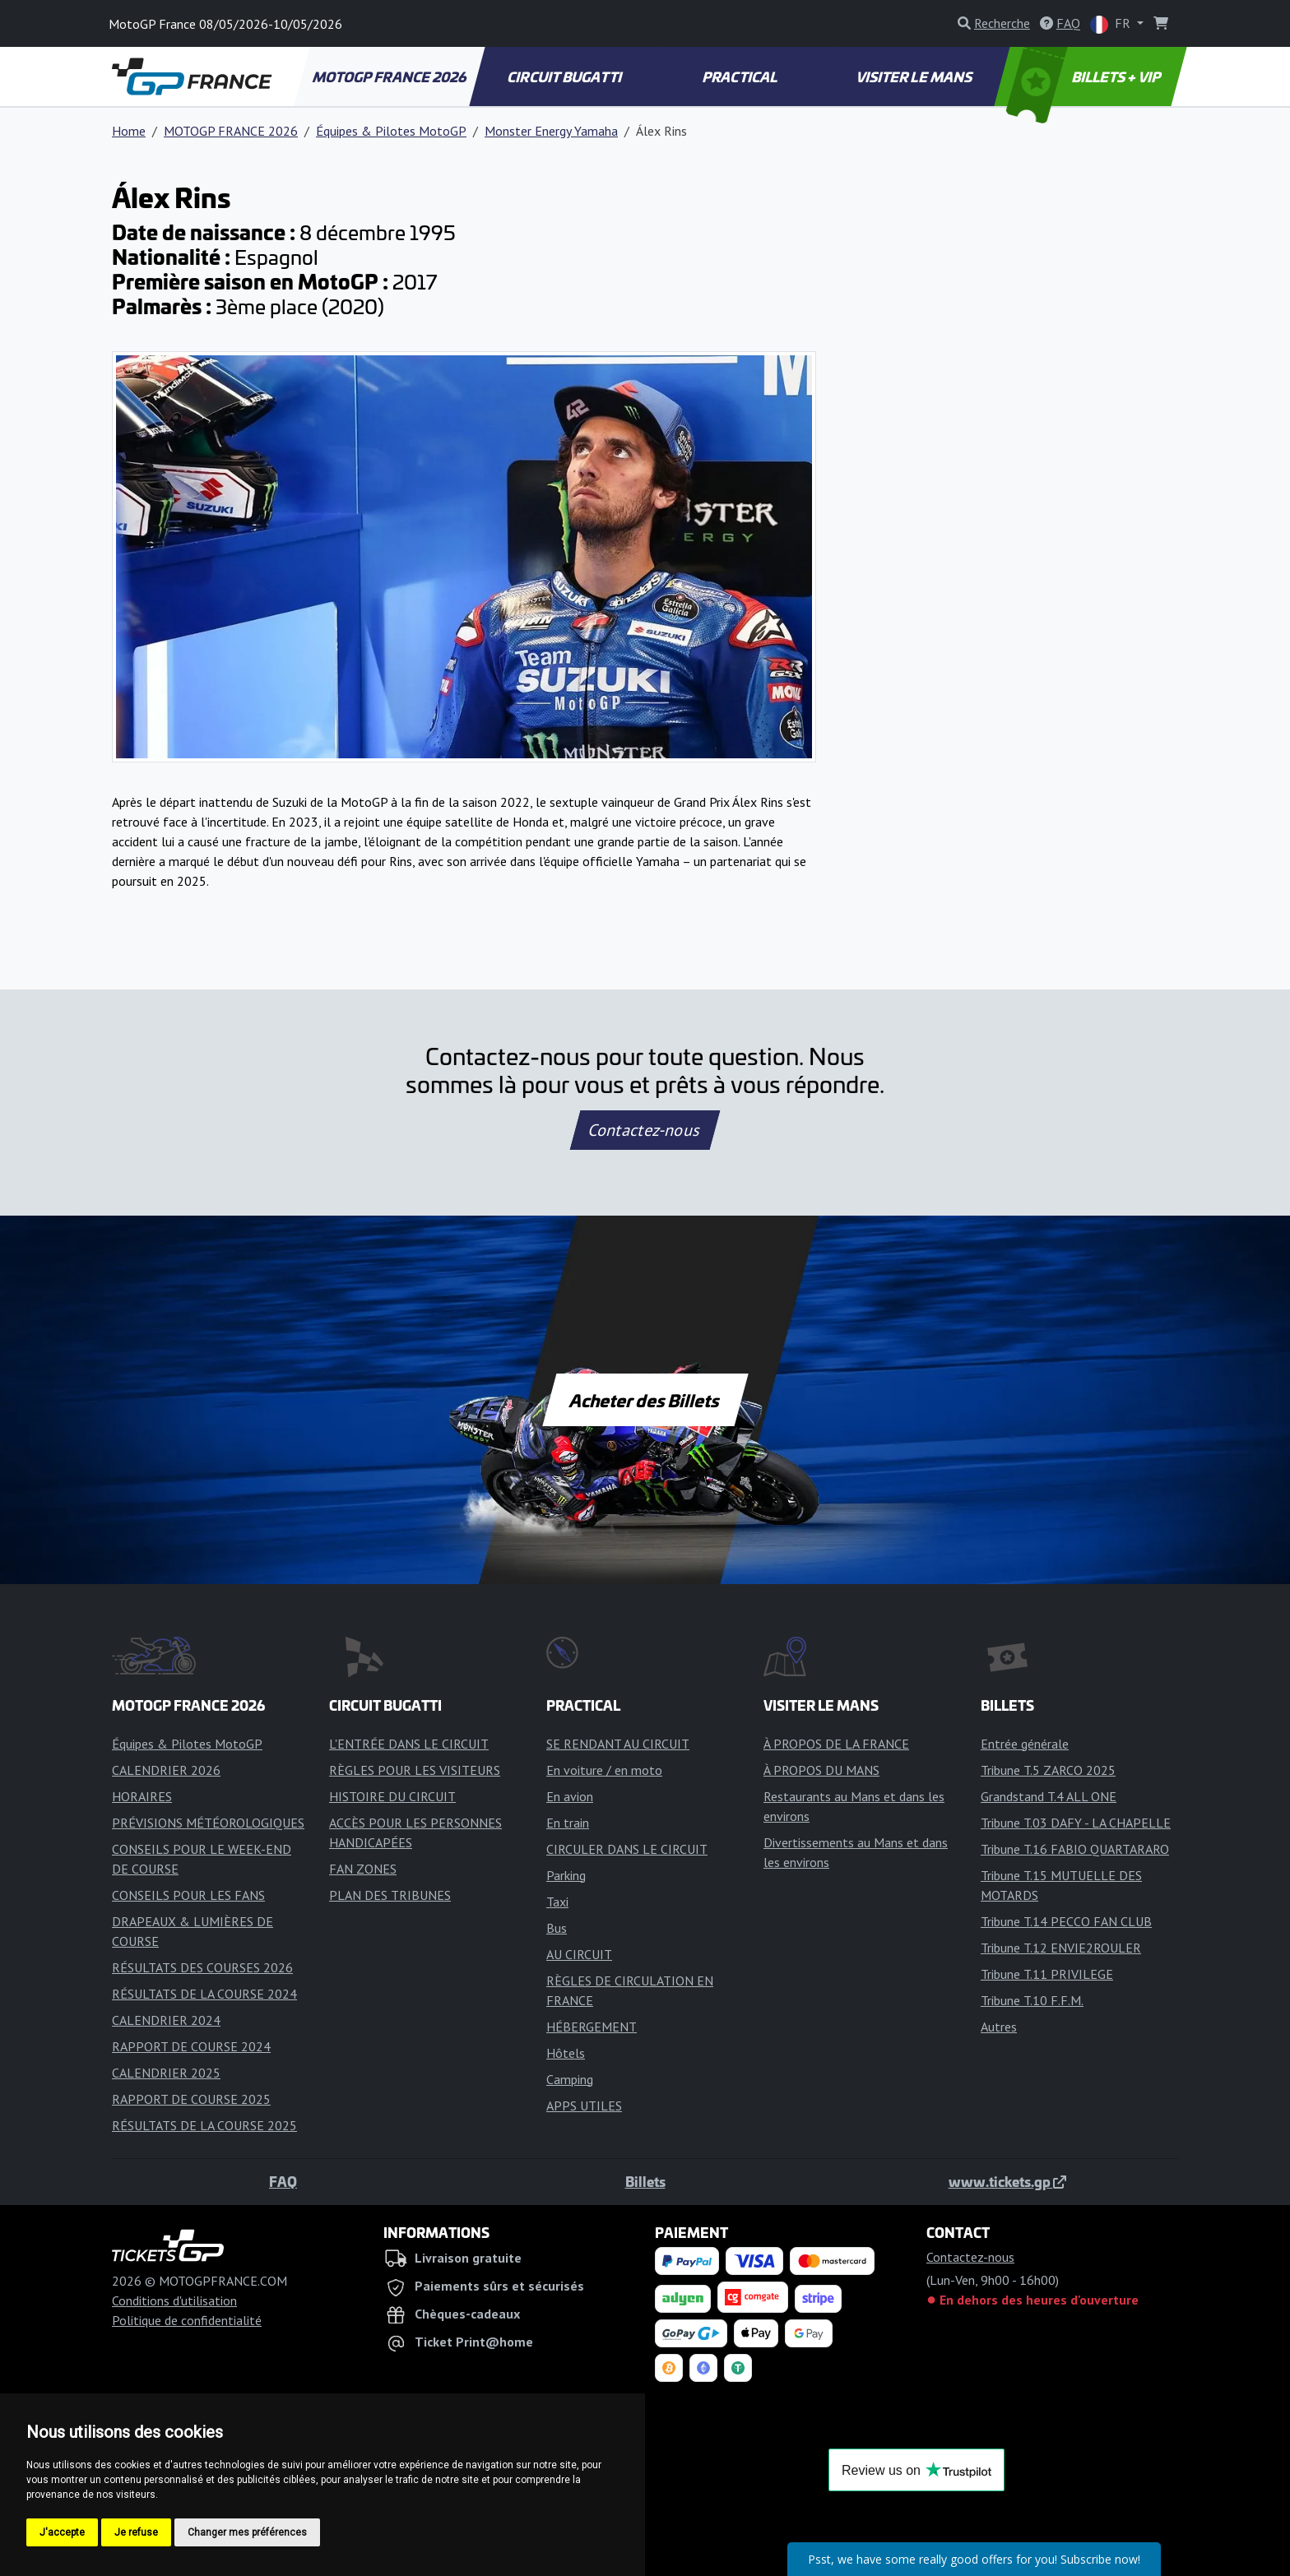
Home (129, 131)
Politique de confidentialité (187, 2320)
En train (567, 1822)
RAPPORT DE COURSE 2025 (191, 2099)
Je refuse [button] (136, 2532)
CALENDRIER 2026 (166, 1770)
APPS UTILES (584, 2105)
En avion (569, 1796)
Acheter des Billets (645, 1400)
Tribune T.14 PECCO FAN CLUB (1066, 1921)
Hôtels (565, 2053)
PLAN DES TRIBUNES (390, 1895)
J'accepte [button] (62, 2532)
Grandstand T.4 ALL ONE (1048, 1796)
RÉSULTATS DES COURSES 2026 (202, 1967)
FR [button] (1112, 24)
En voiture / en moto (604, 1770)
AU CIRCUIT (579, 1954)
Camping (569, 2079)
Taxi (557, 1901)
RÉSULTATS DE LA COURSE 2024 (204, 1993)
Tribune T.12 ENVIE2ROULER (1061, 1947)
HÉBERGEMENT (591, 2026)
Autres (999, 2026)
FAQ (283, 2181)
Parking (566, 1875)
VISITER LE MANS (916, 76)
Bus (556, 1928)
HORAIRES (142, 1796)
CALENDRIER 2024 (166, 2020)
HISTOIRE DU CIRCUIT (392, 1796)
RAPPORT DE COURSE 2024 (191, 2046)
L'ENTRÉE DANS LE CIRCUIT (409, 1743)
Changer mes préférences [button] (247, 2532)
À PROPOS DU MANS (821, 1770)
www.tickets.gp (1007, 2181)
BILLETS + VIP (1085, 76)
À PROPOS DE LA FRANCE (836, 1743)
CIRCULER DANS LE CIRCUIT (627, 1849)
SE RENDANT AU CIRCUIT (617, 1743)
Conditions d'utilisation (174, 2300)
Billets (645, 2181)
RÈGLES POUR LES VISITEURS (414, 1770)
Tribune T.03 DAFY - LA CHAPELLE (1076, 1822)
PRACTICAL (740, 76)
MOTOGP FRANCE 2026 (390, 76)
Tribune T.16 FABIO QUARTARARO (1075, 1849)
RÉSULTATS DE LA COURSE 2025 (204, 2125)
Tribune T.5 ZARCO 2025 (1048, 1770)
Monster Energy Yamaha (551, 131)
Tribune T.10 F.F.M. (1032, 2000)
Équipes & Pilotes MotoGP (391, 131)
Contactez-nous (645, 1130)
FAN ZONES (363, 1868)
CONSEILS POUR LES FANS (188, 1895)
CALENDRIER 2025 (166, 2072)
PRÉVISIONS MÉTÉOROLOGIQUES (208, 1822)
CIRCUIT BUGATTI (565, 76)
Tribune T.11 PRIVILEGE (1047, 1974)
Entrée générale (1025, 1743)
